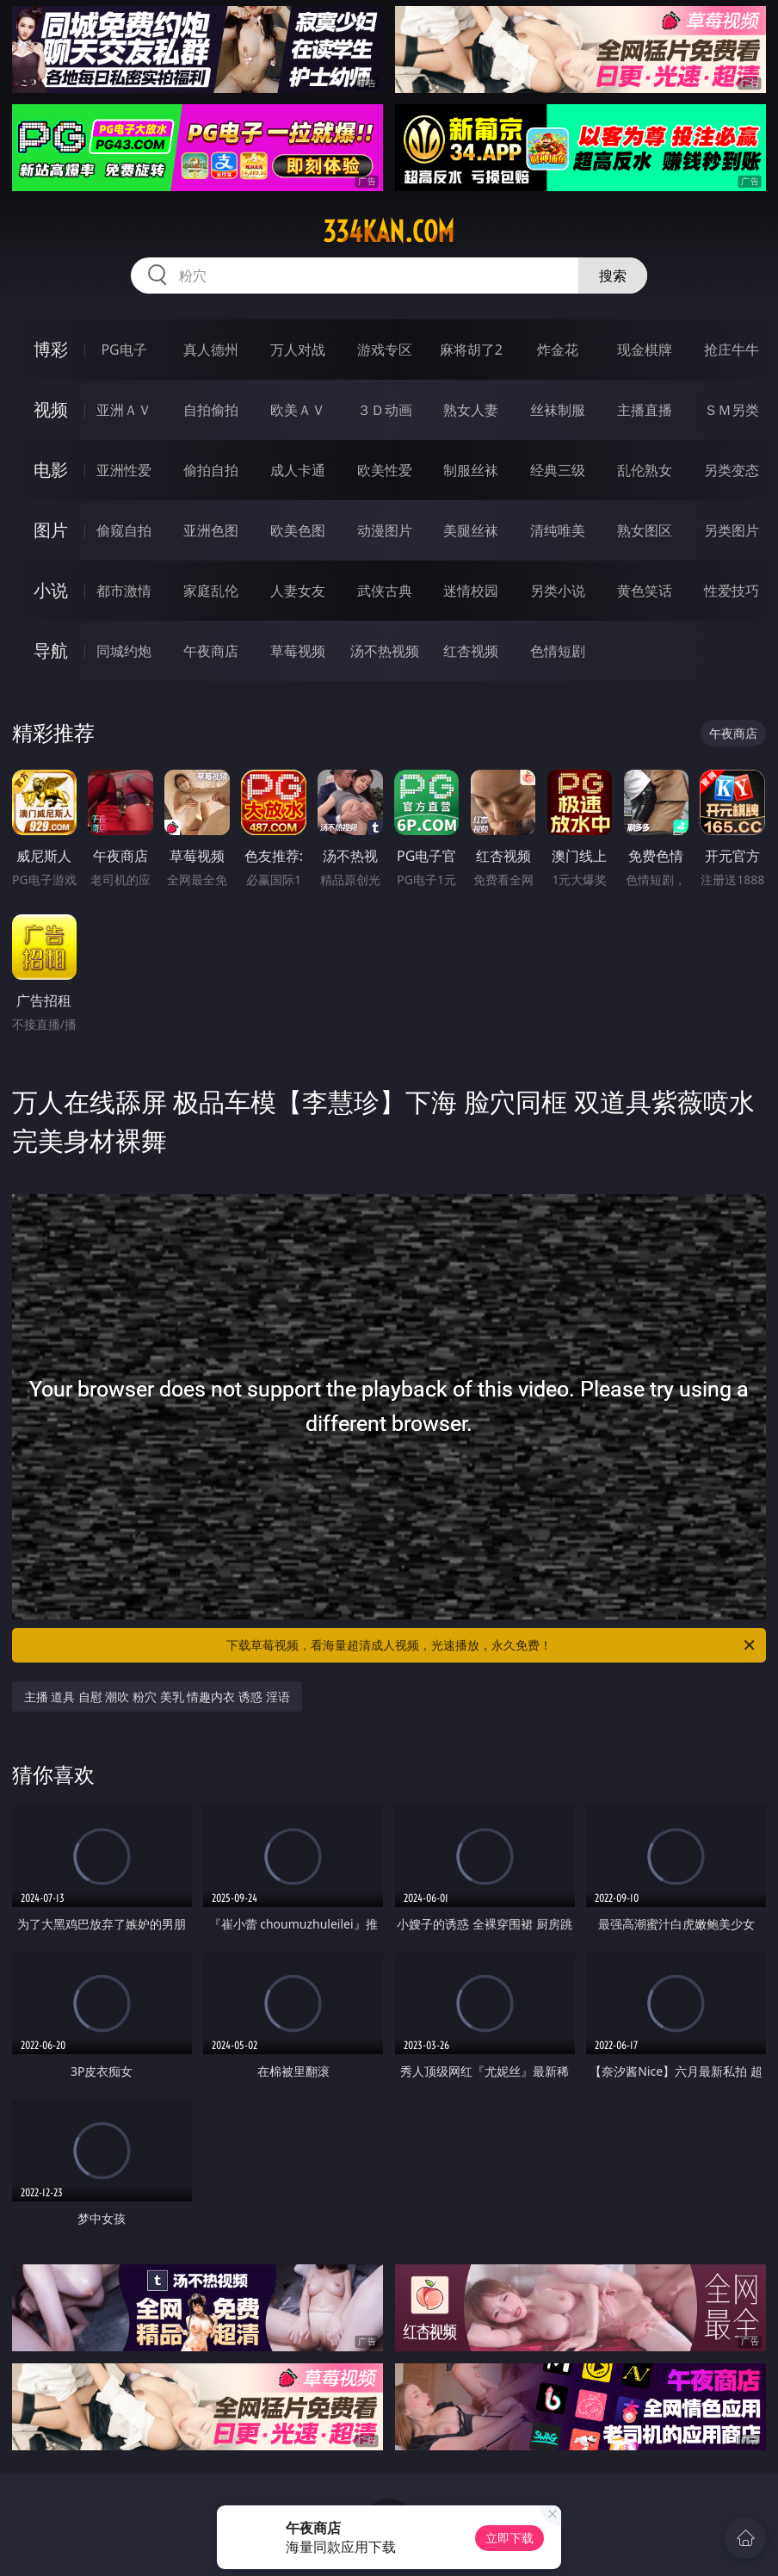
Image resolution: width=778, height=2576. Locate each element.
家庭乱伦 (210, 590)
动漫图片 (384, 530)
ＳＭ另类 (731, 409)
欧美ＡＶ (297, 409)
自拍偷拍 (210, 409)
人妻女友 (297, 590)
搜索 (613, 275)
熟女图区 (644, 530)
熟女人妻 (470, 409)
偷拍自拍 (210, 470)
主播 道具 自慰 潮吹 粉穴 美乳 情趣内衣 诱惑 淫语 (157, 1696)
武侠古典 (384, 590)
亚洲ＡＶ (123, 409)
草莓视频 (297, 650)
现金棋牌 (644, 349)
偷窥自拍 (123, 530)
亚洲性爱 (123, 470)
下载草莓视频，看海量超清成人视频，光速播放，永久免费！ (491, 1645)
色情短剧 (557, 650)
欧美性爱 (384, 470)
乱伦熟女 (644, 470)
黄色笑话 (644, 590)
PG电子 (123, 349)
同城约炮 (123, 650)
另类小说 (557, 590)
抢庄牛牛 (731, 349)
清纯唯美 (557, 530)
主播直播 (644, 409)
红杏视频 (470, 650)
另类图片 (731, 530)
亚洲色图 (210, 530)
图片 (51, 530)
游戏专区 (384, 349)
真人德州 (210, 349)
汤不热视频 (384, 650)
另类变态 (731, 470)
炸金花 (557, 349)
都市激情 (123, 590)
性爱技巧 (731, 590)
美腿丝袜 (470, 530)
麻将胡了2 (471, 349)
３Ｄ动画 (384, 409)
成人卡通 (297, 470)
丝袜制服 (557, 409)
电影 (51, 469)
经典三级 (557, 470)
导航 (51, 650)
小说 (51, 590)
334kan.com (388, 231)
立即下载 (509, 2538)
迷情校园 (470, 590)
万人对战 (297, 349)
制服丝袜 (470, 470)
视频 (51, 409)
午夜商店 (210, 650)
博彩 (51, 349)
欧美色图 (297, 530)
